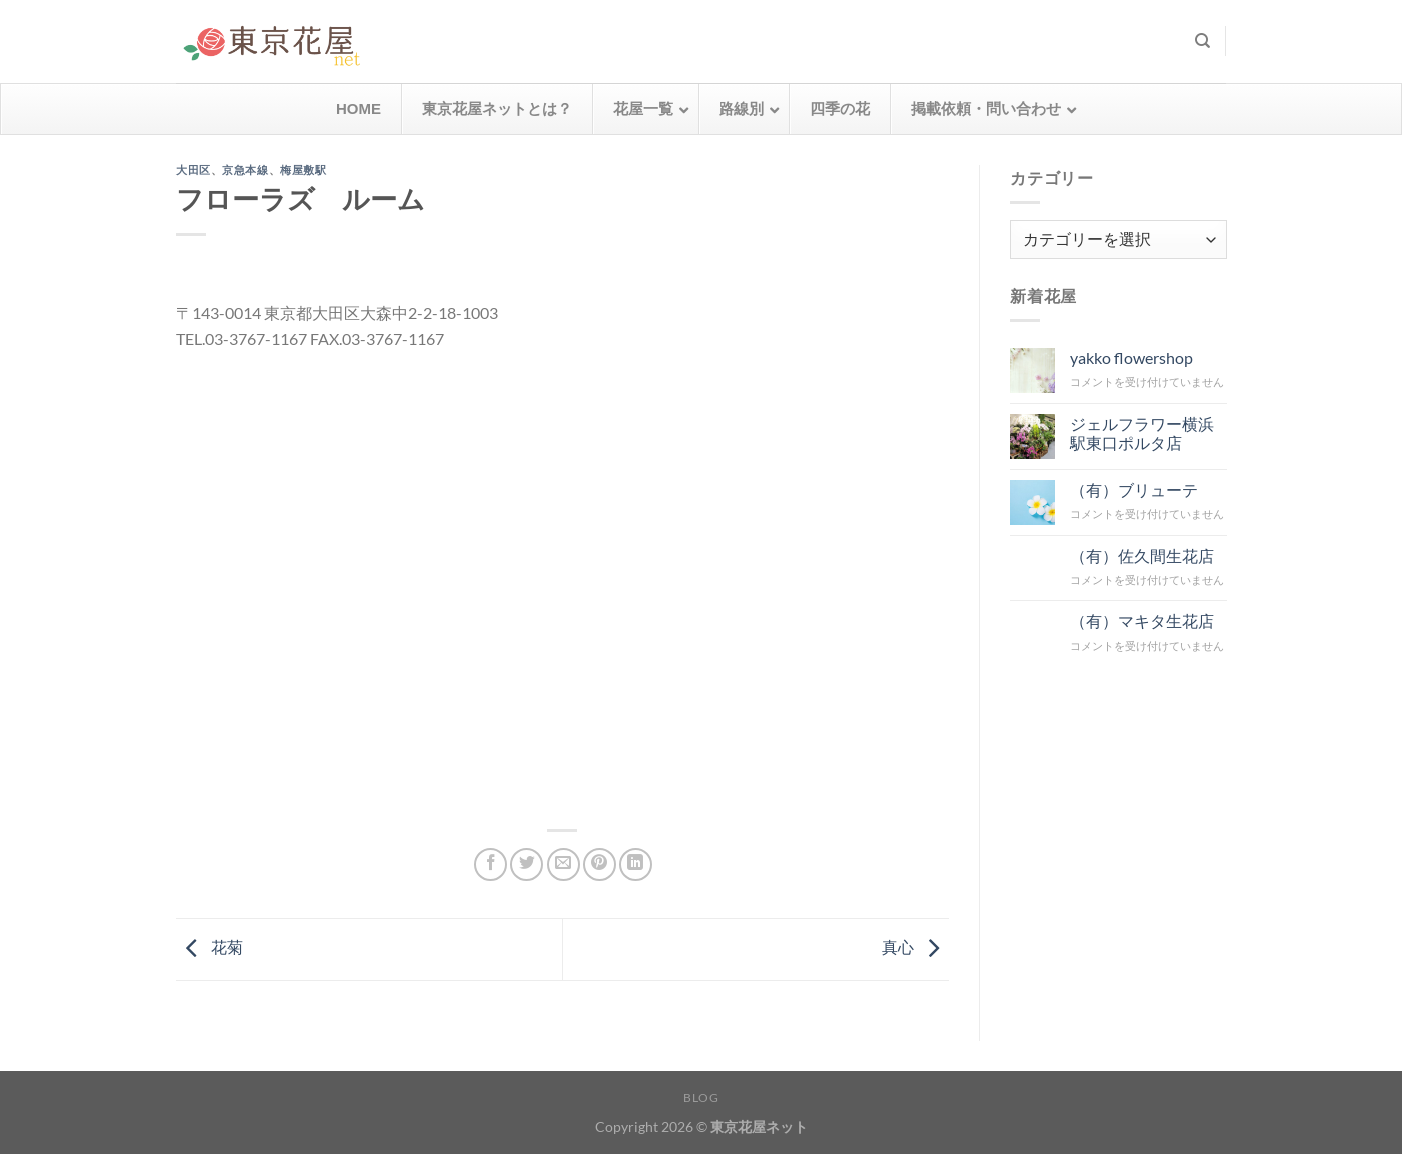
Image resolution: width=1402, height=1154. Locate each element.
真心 (915, 946)
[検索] (1202, 41)
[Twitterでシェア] (526, 864)
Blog (700, 1097)
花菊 (209, 946)
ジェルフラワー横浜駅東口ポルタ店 (1141, 432)
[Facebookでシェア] (490, 864)
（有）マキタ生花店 (1141, 620)
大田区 (193, 170)
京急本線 (245, 170)
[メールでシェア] (563, 864)
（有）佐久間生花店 (1141, 554)
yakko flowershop (1130, 357)
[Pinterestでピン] (599, 864)
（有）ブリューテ (1133, 488)
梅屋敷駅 (303, 170)
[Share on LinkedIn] (635, 864)
